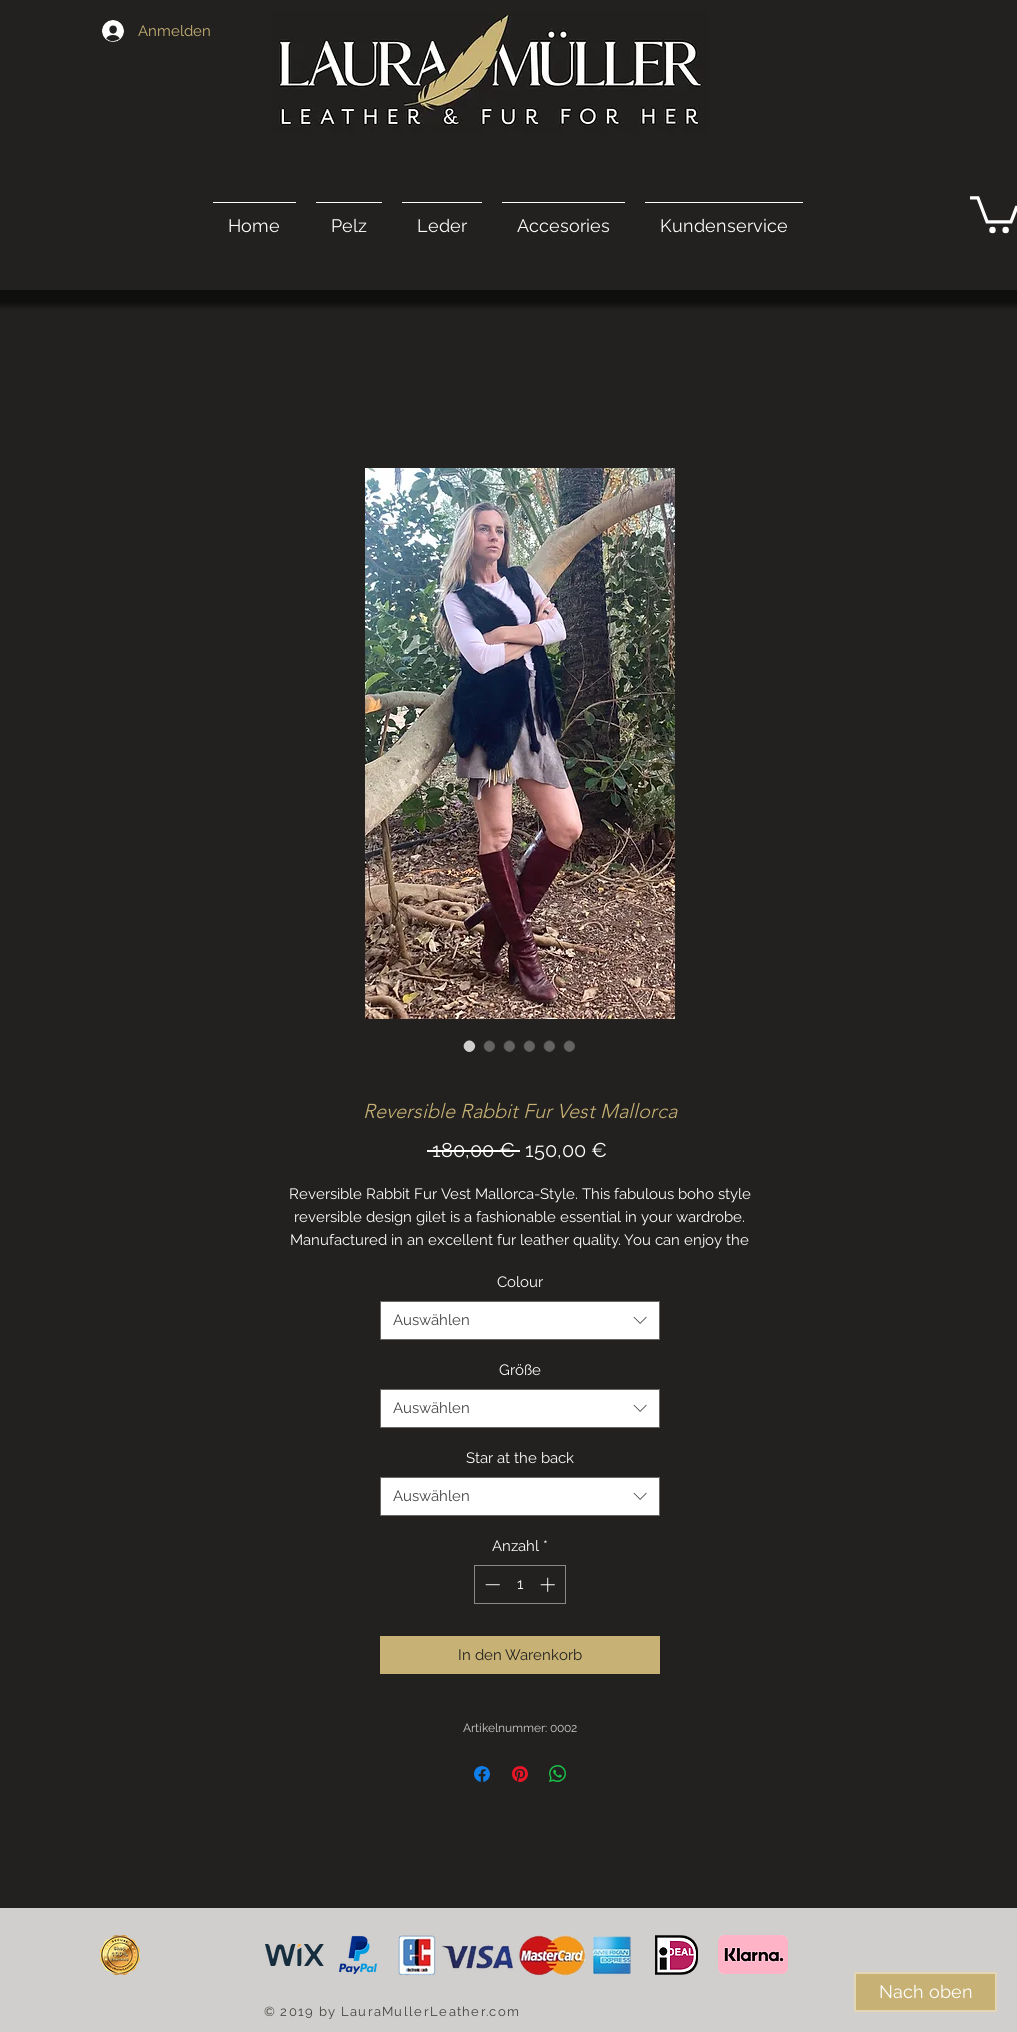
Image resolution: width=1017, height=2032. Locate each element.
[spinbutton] (519, 1584)
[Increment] (549, 1584)
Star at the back (520, 1458)
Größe (520, 1370)
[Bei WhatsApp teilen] (558, 1774)
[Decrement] (490, 1584)
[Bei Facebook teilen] (482, 1774)
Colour (520, 1282)
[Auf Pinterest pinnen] (520, 1774)
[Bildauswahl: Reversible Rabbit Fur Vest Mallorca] (470, 1046)
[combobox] (520, 1320)
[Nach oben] (925, 1992)
